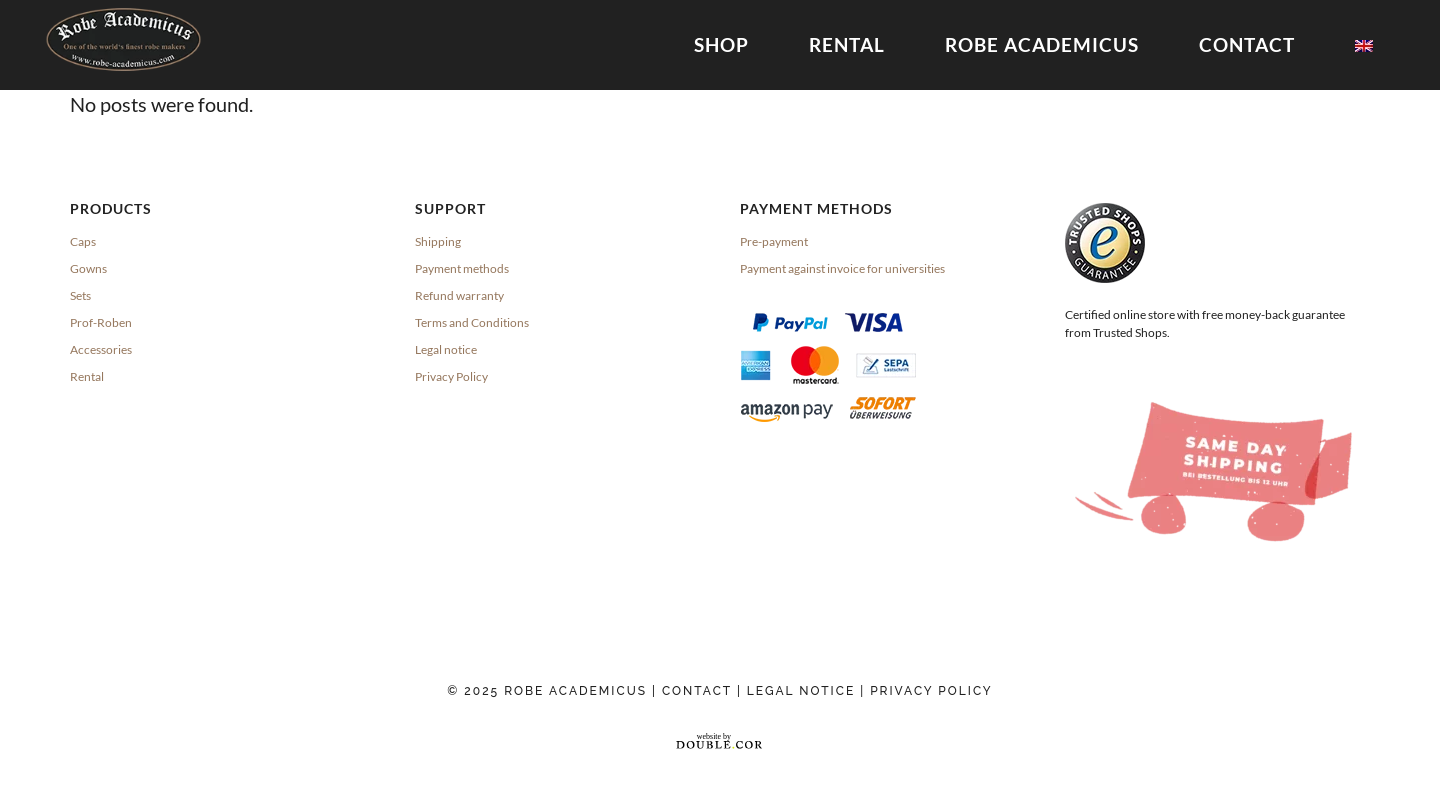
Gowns (88, 268)
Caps (83, 241)
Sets (80, 295)
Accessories (101, 349)
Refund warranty (459, 295)
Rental (87, 376)
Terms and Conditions (472, 322)
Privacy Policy (451, 376)
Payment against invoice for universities (842, 268)
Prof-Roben (101, 322)
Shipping (438, 241)
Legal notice (446, 349)
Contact (697, 690)
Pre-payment (774, 241)
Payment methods (462, 268)
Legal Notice (803, 690)
